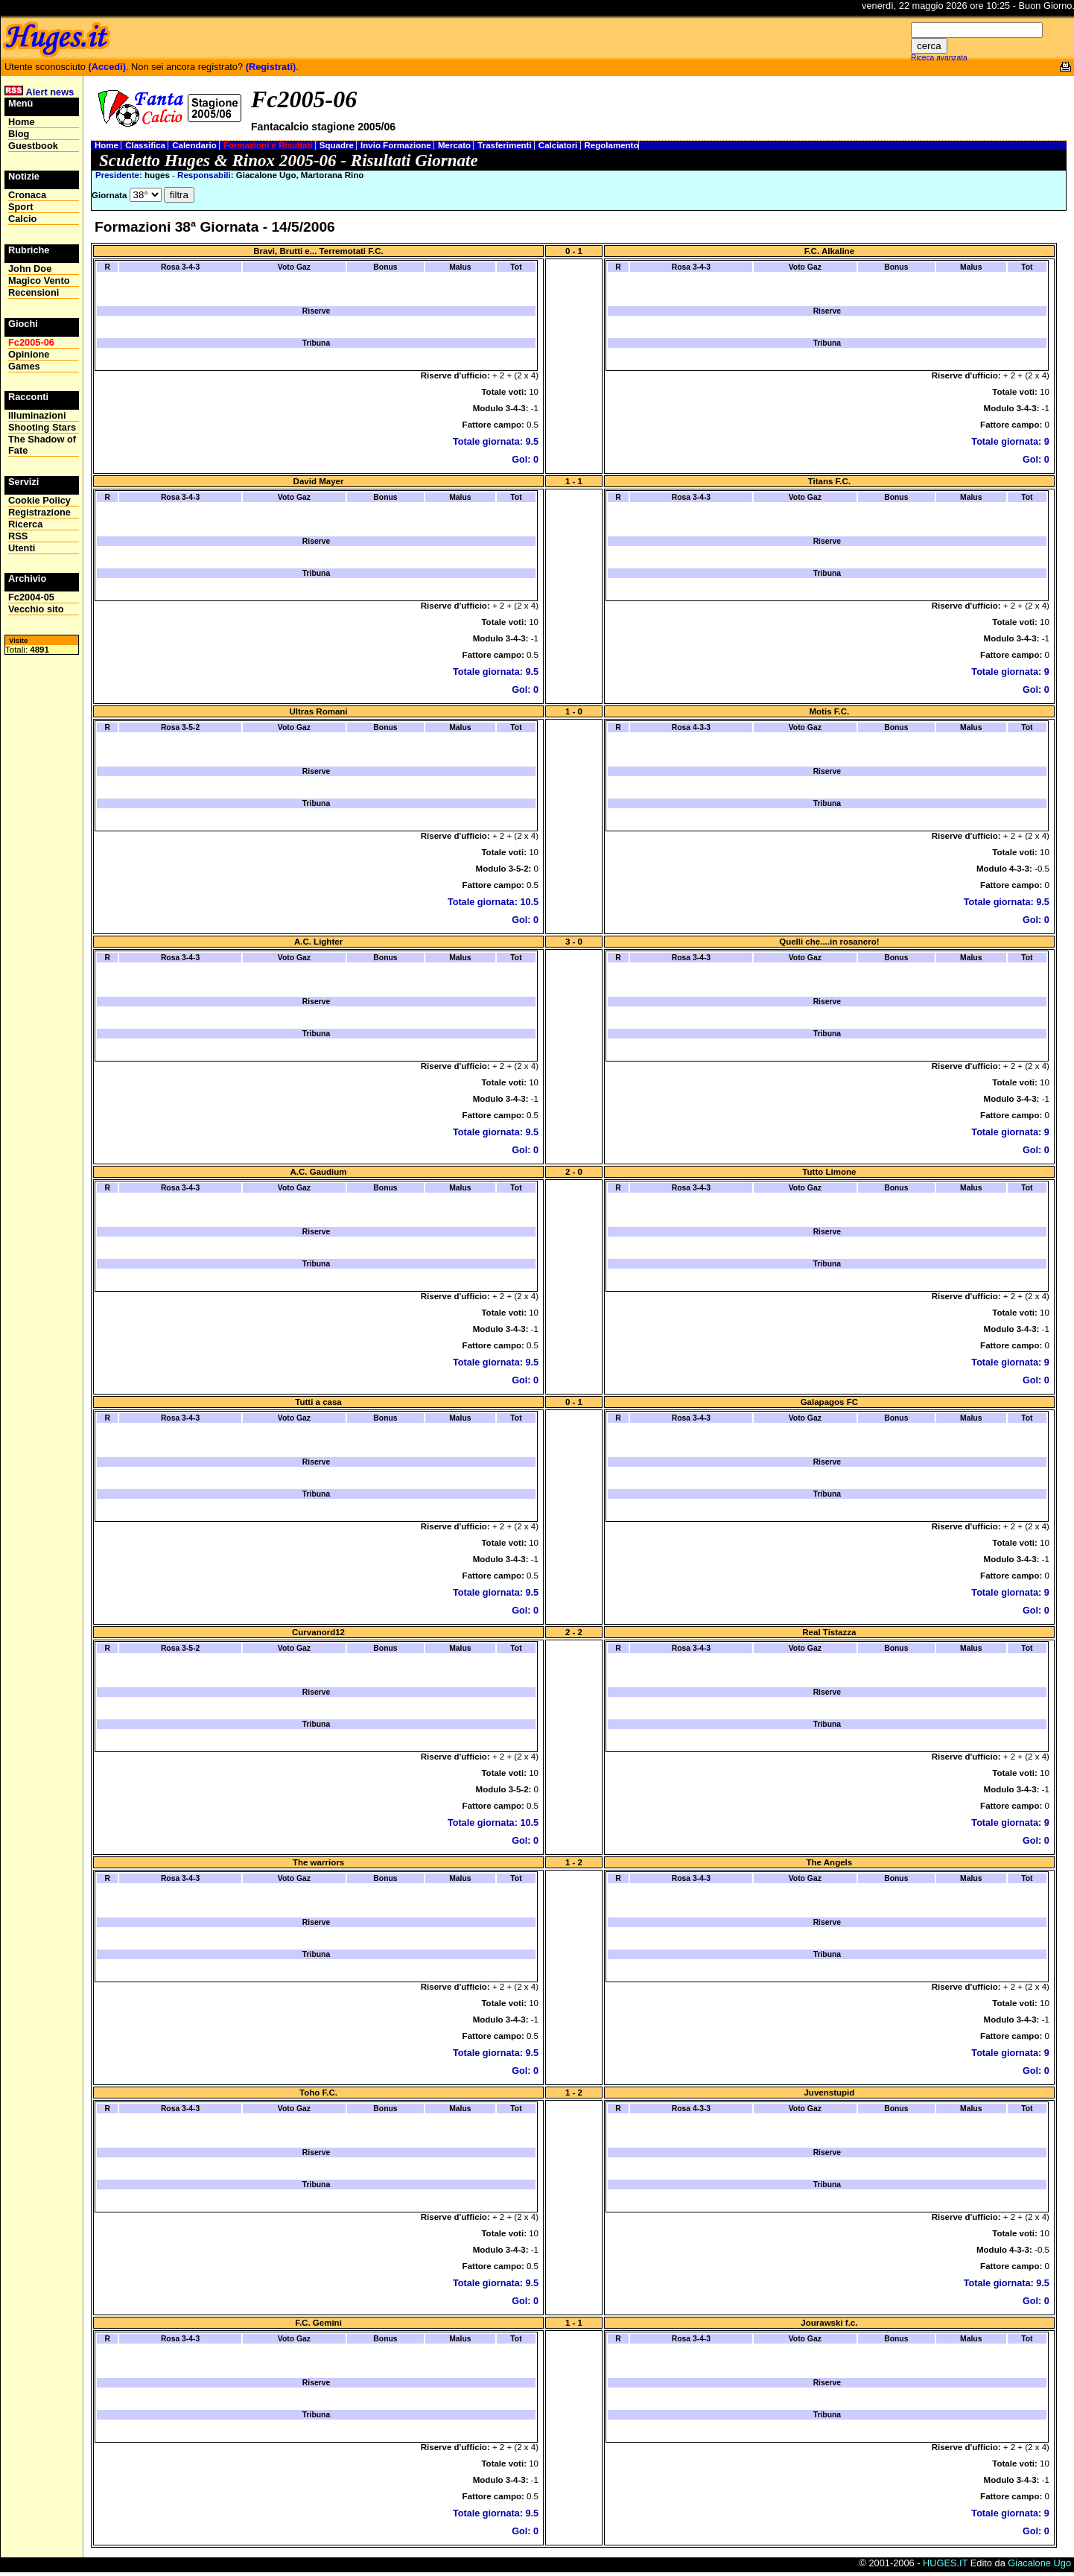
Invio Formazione (396, 145)
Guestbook (33, 145)
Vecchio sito (36, 609)
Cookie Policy (39, 500)
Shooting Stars (42, 427)
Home (108, 145)
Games (24, 366)
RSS (18, 536)
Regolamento (612, 145)
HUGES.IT (945, 2563)
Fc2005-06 (31, 342)
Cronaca (27, 194)
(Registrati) (271, 66)
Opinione (28, 354)
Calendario (195, 145)
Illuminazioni (37, 415)
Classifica (146, 145)
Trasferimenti (505, 145)
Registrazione (39, 512)
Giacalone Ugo (1039, 2563)
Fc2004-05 (31, 597)
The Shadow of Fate (42, 445)
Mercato (455, 145)
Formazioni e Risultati (269, 145)
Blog (18, 133)
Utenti (21, 547)
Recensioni (33, 292)
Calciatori (559, 145)
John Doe (29, 268)
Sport (20, 206)
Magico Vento (38, 280)
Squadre (338, 145)
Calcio (22, 218)
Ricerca (25, 524)
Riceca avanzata (939, 58)
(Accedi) (107, 66)
